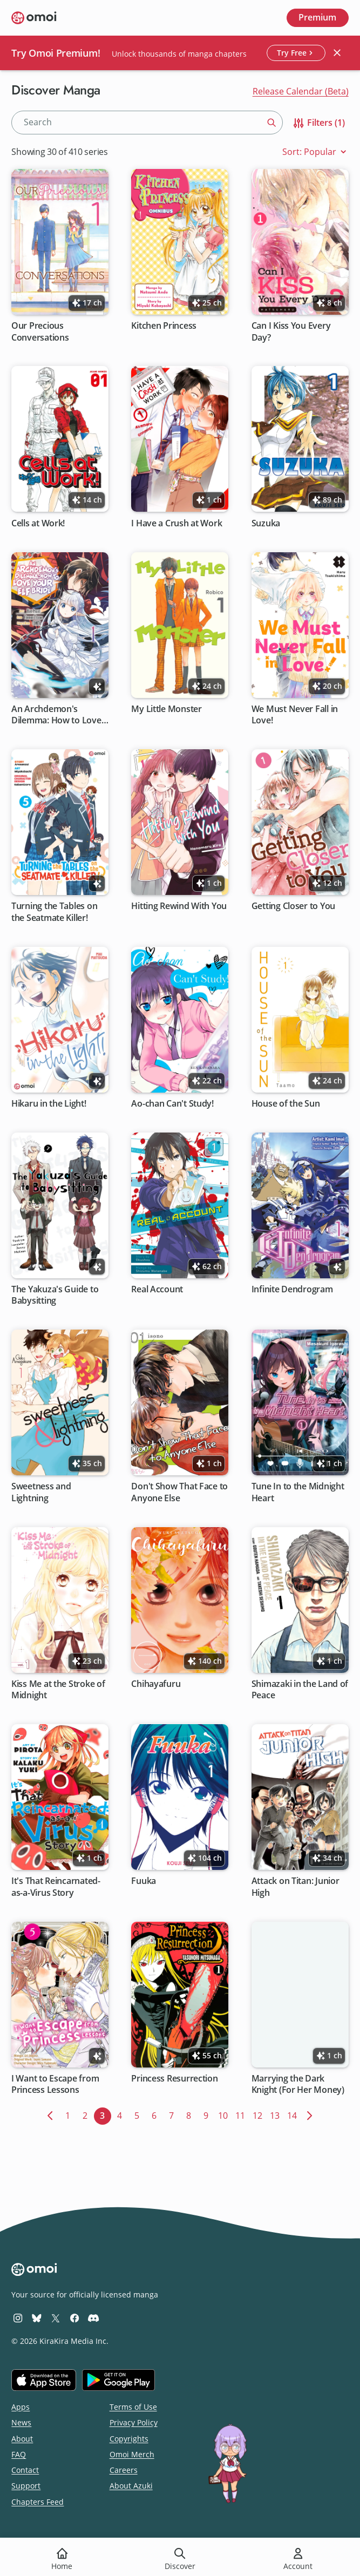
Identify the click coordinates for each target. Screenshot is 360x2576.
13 (276, 2114)
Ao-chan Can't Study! (173, 1103)
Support (25, 2485)
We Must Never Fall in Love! (295, 714)
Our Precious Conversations (40, 331)
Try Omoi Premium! (55, 52)
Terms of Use (133, 2407)
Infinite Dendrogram (292, 1289)
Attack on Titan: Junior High (295, 1886)
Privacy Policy (134, 2422)
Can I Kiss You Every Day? (291, 331)
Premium (317, 17)
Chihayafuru (156, 1684)
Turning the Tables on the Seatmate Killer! (54, 911)
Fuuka (144, 1881)
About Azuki (131, 2485)
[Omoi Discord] (93, 2318)
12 (259, 2114)
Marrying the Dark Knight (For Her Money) (298, 2084)
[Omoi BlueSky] (36, 2318)
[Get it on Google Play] (118, 2380)
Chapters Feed (37, 2502)
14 (294, 2114)
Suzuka (266, 523)
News (21, 2422)
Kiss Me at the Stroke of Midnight (58, 1689)
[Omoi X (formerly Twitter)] (55, 2318)
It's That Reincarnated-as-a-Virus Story (55, 1886)
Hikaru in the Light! (48, 1103)
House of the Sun (286, 1103)
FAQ (18, 2454)
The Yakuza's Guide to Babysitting (54, 1295)
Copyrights (129, 2438)
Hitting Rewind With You (179, 906)
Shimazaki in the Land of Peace (300, 1689)
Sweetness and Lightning (41, 1492)
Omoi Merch (132, 2454)
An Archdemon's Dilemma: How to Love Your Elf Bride (56, 715)
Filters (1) (318, 123)
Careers (124, 2470)
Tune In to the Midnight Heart (298, 1492)
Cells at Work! (38, 523)
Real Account (158, 1289)
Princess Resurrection (175, 2078)
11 (242, 2114)
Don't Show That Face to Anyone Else (180, 1492)
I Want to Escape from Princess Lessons (55, 2084)
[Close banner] (336, 53)
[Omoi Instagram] (17, 2318)
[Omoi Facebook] (74, 2318)
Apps (20, 2407)
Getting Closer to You (293, 906)
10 (225, 2114)
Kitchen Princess (164, 325)
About (22, 2438)
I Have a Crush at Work (177, 523)
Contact (25, 2470)
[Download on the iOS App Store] (43, 2380)
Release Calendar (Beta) (301, 91)
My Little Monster (167, 709)
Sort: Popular (315, 152)
